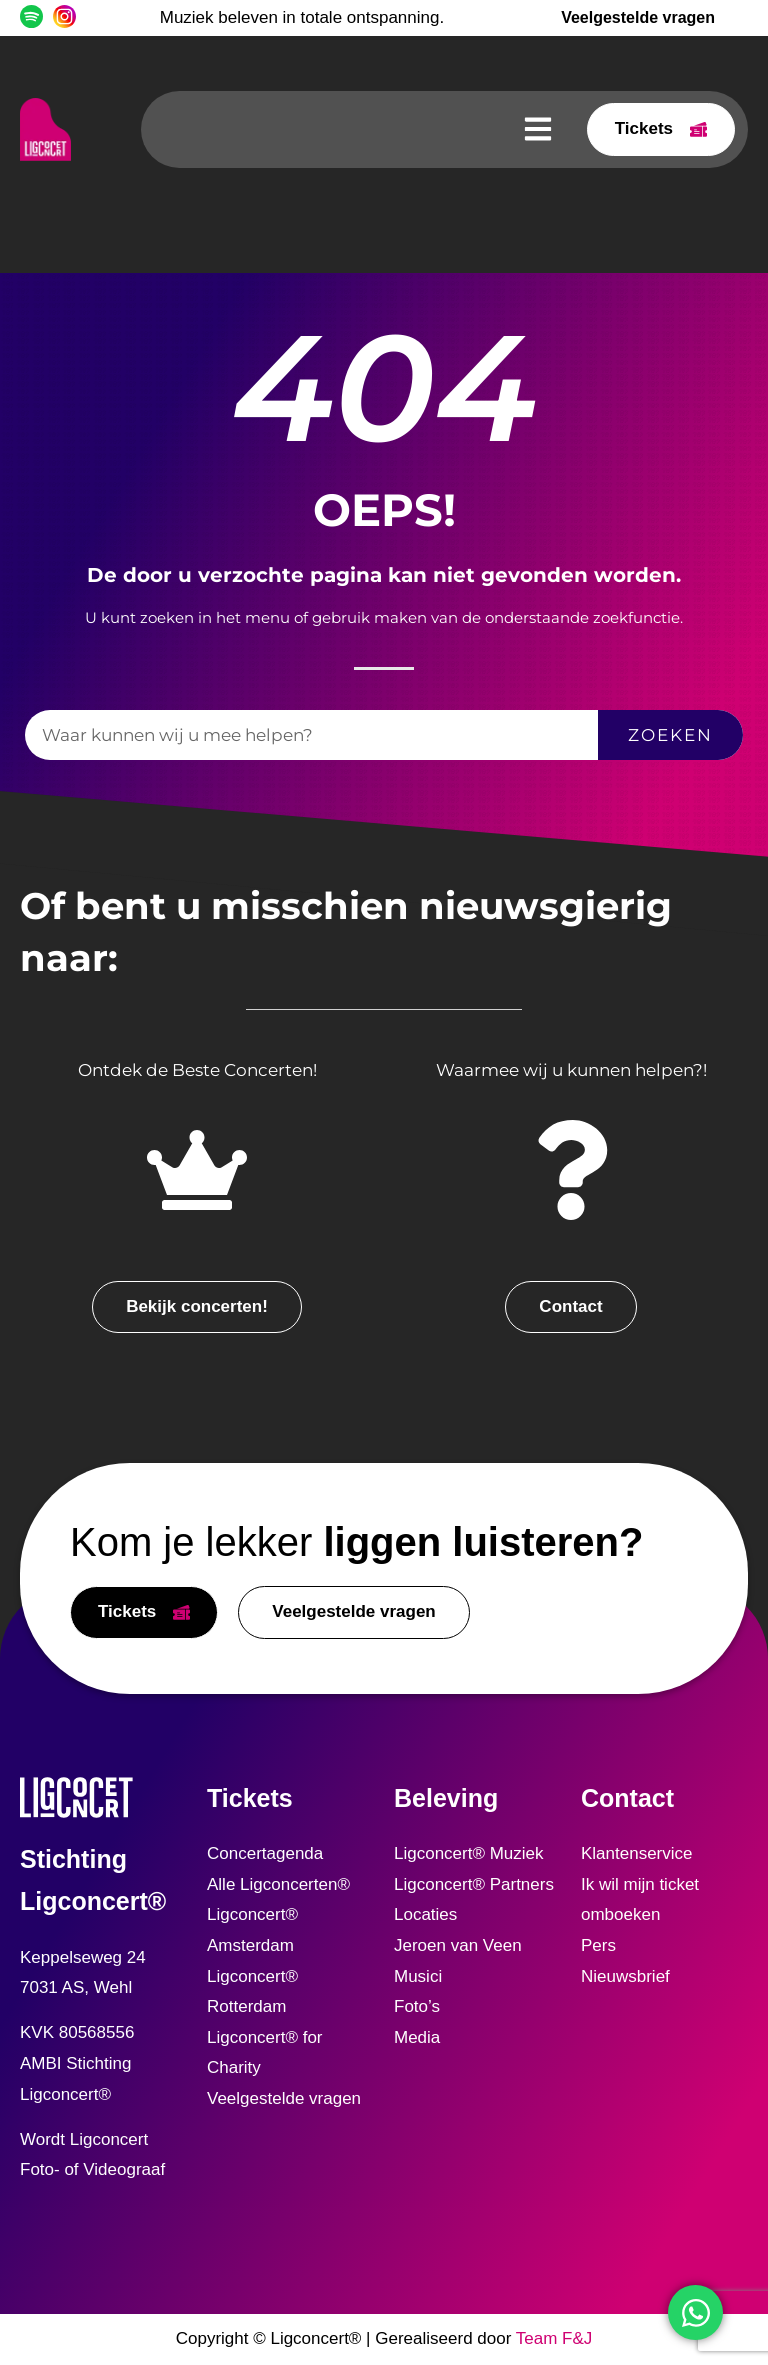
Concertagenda (265, 1853)
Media (417, 2037)
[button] (537, 129)
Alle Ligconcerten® (278, 1884)
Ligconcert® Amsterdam (252, 1930)
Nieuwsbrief (625, 1976)
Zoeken (670, 735)
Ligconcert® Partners (474, 1884)
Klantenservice (637, 1853)
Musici (418, 1976)
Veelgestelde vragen (284, 2098)
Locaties (425, 1914)
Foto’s (417, 2006)
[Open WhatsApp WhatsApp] (695, 2312)
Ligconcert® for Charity (265, 2053)
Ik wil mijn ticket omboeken (640, 1900)
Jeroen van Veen (458, 1945)
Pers (598, 1945)
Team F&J (554, 2338)
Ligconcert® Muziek (469, 1853)
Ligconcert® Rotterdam (252, 1992)
